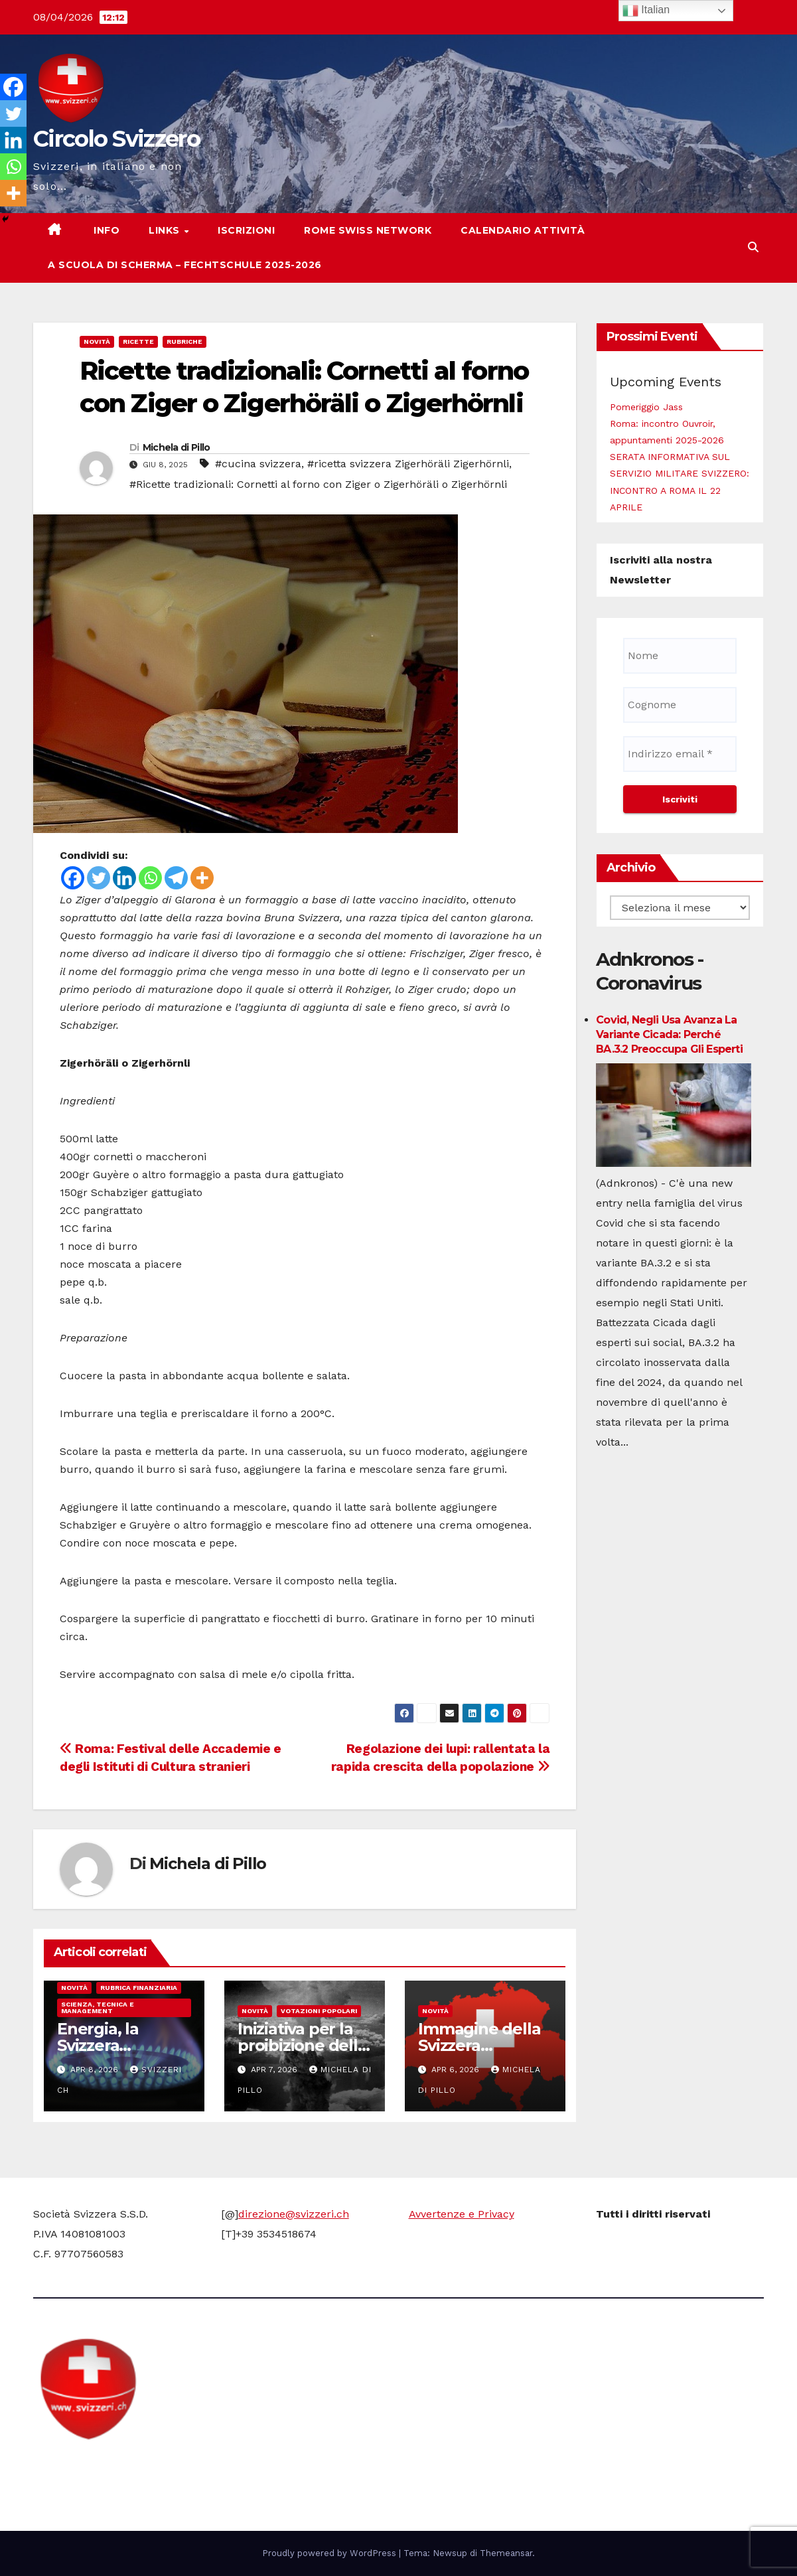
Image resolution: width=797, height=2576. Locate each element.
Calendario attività (523, 230)
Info (105, 230)
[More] (202, 877)
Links (165, 230)
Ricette (138, 341)
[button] (753, 247)
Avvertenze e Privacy (461, 2214)
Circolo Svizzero (116, 139)
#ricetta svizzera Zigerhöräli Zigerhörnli (408, 463)
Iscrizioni (246, 230)
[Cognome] (680, 705)
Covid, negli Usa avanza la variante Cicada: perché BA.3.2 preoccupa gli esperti (669, 1034)
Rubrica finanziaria (138, 1987)
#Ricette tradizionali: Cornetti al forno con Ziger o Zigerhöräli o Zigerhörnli (318, 484)
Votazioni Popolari (319, 2010)
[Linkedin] (124, 877)
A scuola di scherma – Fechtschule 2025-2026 (185, 265)
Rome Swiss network (367, 230)
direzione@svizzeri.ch (293, 2214)
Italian (646, 11)
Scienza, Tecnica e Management (97, 2007)
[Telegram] (176, 877)
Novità (97, 341)
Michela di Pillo (176, 447)
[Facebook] (72, 877)
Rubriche (184, 341)
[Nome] (680, 656)
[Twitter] (98, 877)
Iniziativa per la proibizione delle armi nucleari (303, 2045)
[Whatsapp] (150, 877)
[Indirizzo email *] (680, 754)
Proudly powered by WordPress (330, 2553)
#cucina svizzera (258, 463)
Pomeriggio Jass (646, 407)
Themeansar (506, 2553)
